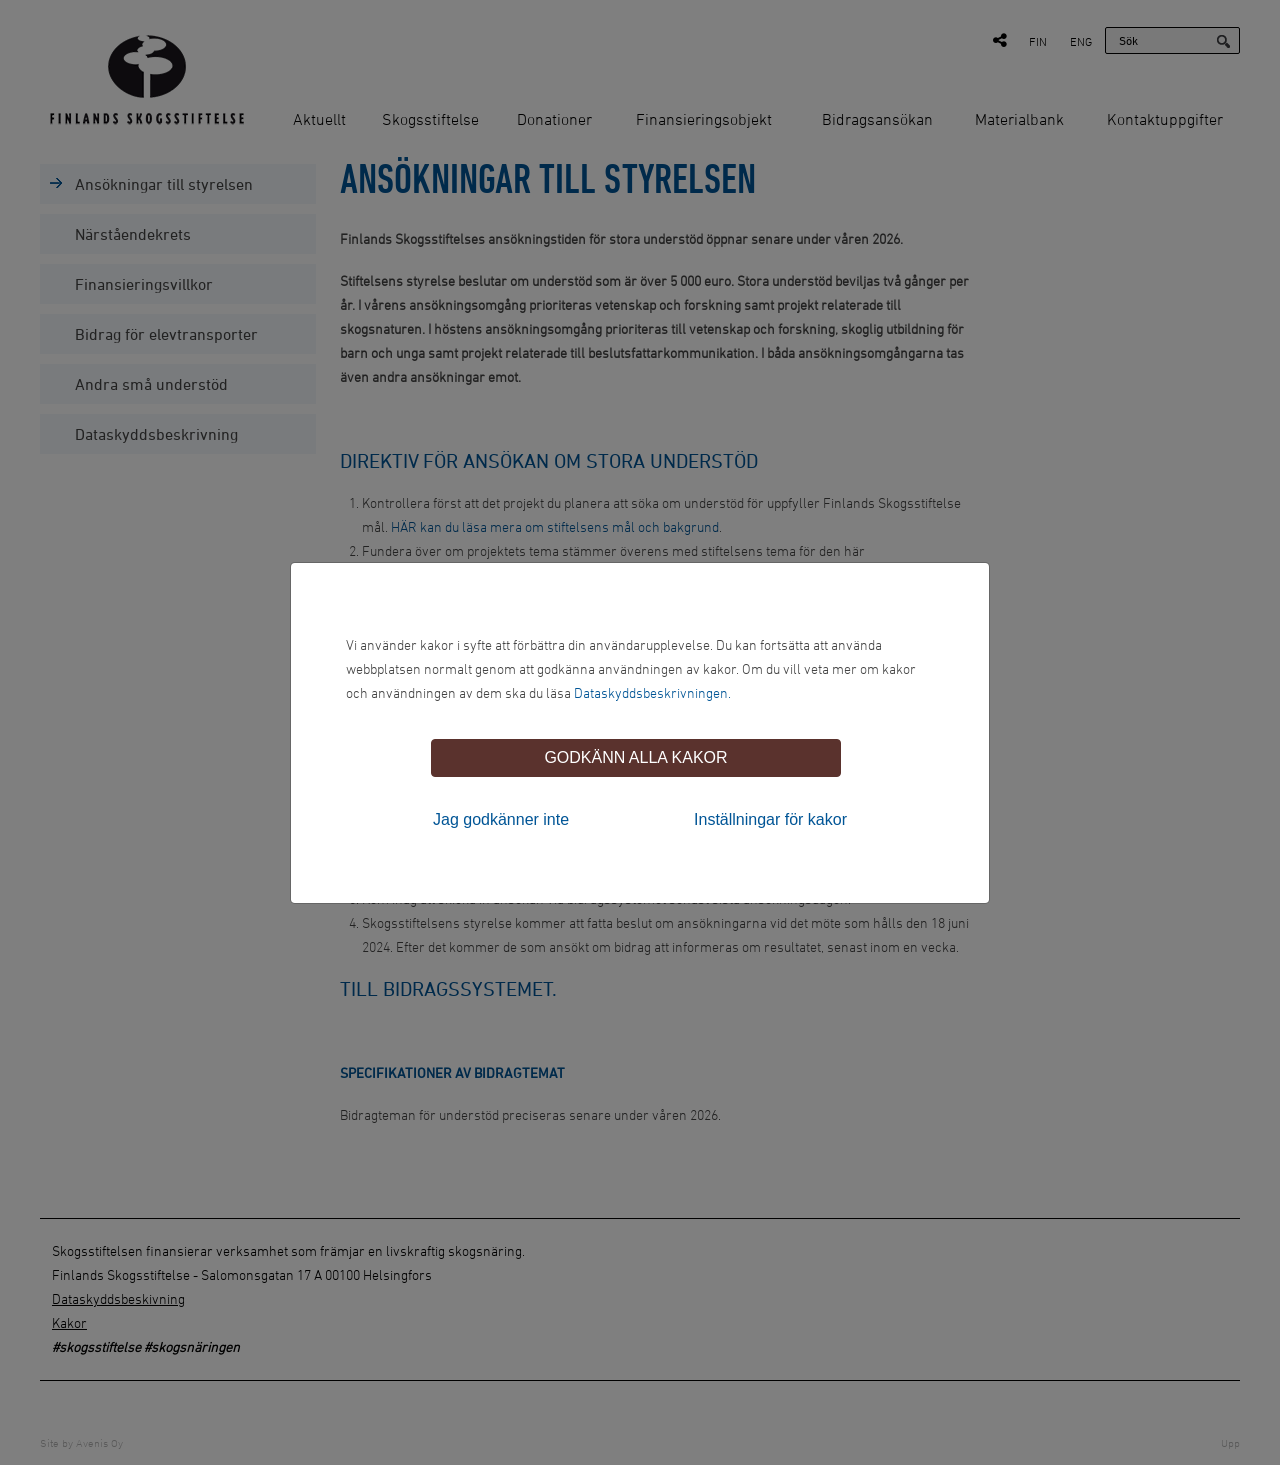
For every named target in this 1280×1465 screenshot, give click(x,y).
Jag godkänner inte (501, 819)
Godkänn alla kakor (635, 757)
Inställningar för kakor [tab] (770, 819)
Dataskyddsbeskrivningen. (652, 692)
